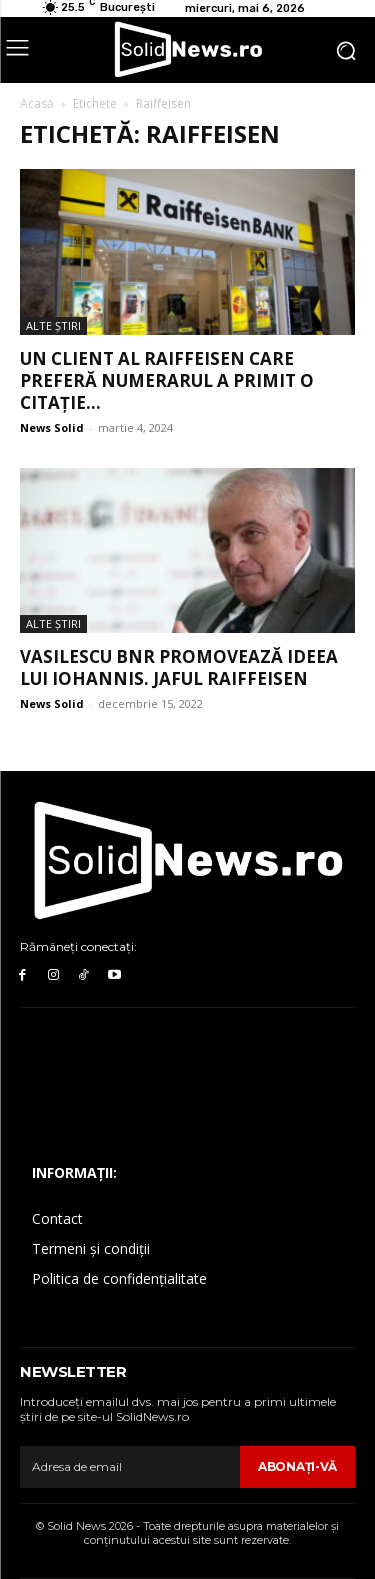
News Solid (52, 427)
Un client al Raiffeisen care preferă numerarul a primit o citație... (167, 380)
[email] (130, 1467)
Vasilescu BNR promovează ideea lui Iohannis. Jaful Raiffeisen (179, 667)
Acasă (37, 103)
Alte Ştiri (53, 325)
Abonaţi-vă (297, 1466)
